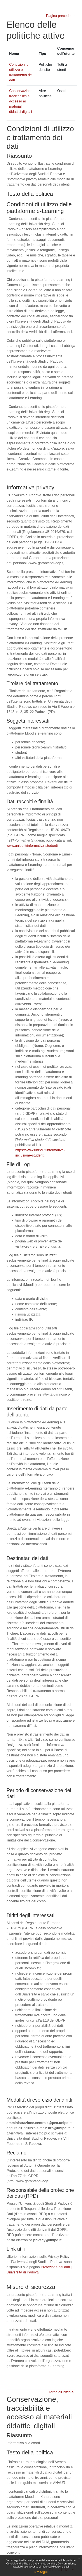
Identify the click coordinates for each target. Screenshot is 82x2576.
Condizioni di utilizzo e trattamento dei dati (40, 137)
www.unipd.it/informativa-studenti (32, 845)
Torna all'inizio (61, 2392)
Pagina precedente (60, 16)
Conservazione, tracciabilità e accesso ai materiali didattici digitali (21, 101)
